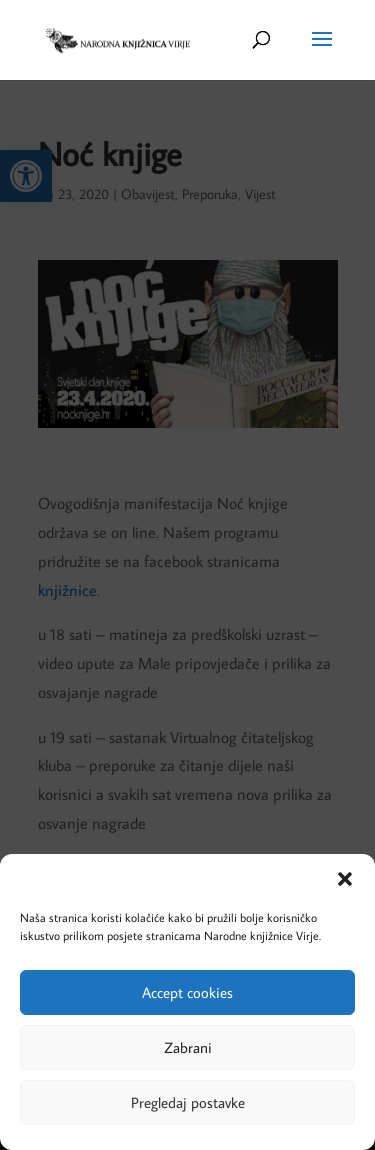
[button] (345, 879)
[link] (117, 38)
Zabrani (188, 1047)
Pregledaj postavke (188, 1102)
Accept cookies (187, 992)
